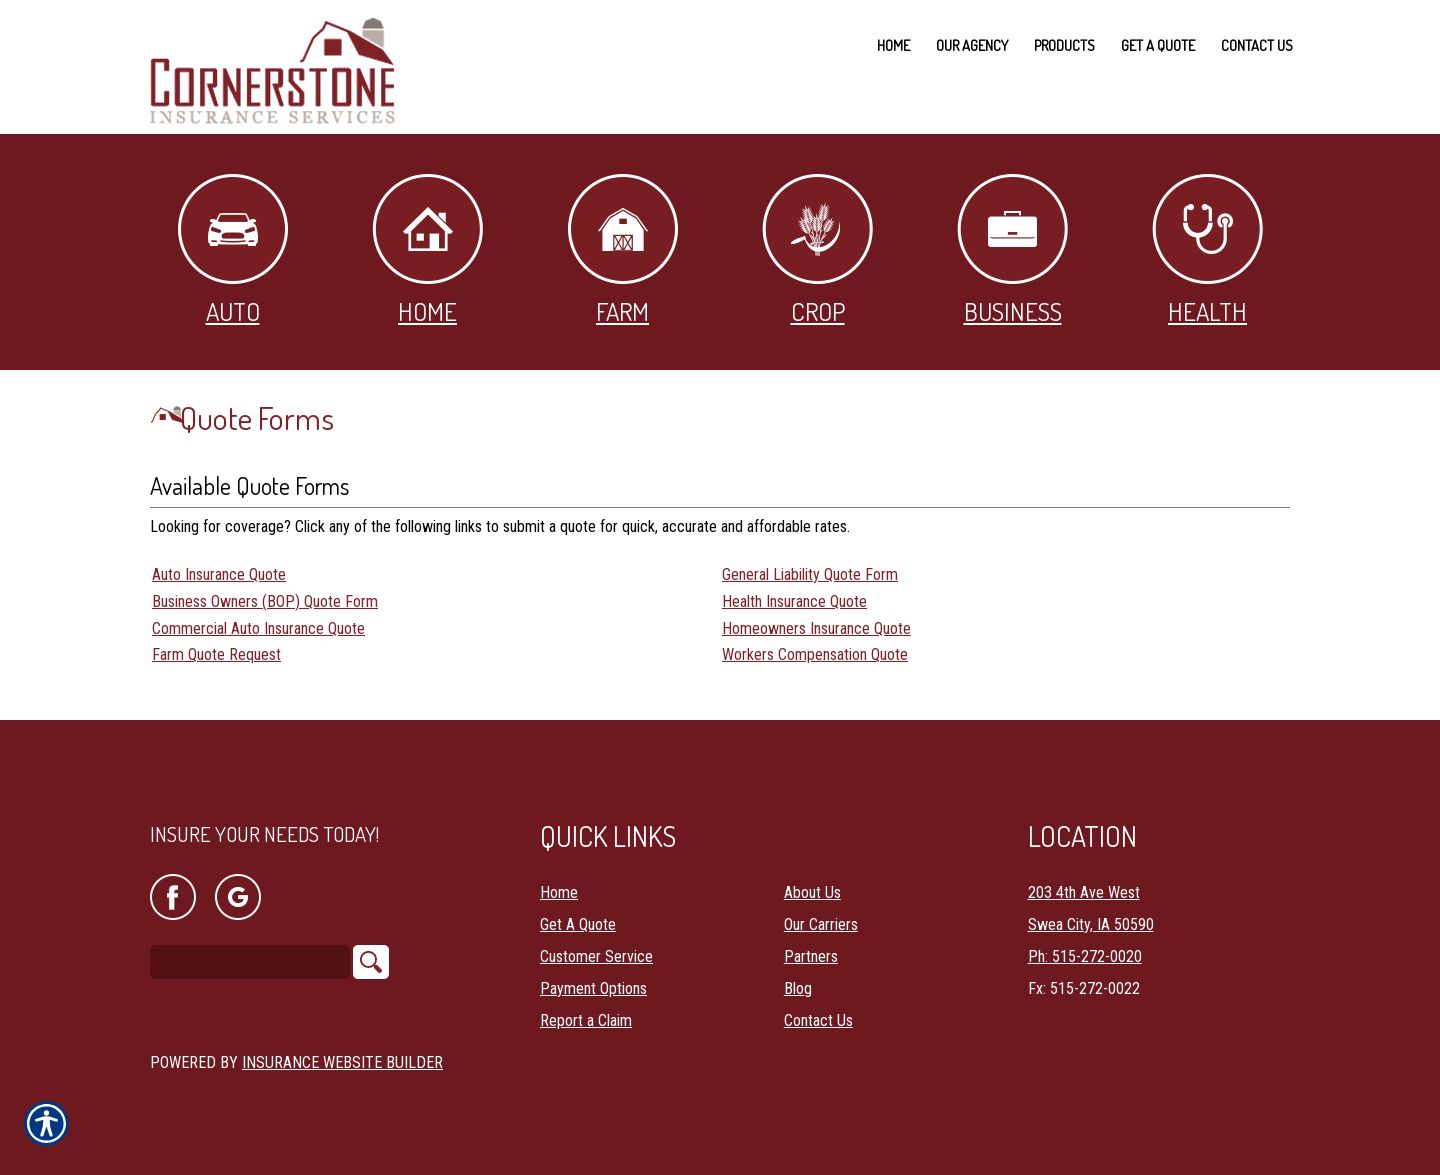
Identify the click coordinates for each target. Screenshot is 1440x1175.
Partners (811, 956)
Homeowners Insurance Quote (816, 628)
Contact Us (818, 1020)
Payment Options (593, 988)
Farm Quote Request (216, 654)
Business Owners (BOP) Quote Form (265, 601)
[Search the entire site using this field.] (250, 962)
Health (1207, 250)
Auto (233, 250)
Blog (798, 988)
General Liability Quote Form (810, 574)
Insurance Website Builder (342, 1062)
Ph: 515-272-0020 (1085, 956)
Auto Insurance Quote (219, 574)
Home (427, 250)
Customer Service (596, 956)
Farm (623, 250)
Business (1012, 250)
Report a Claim (586, 1020)
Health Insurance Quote (794, 601)
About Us (812, 892)
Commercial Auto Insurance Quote (258, 628)
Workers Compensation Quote (815, 654)
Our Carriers (821, 924)
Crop (817, 250)
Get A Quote (578, 924)
